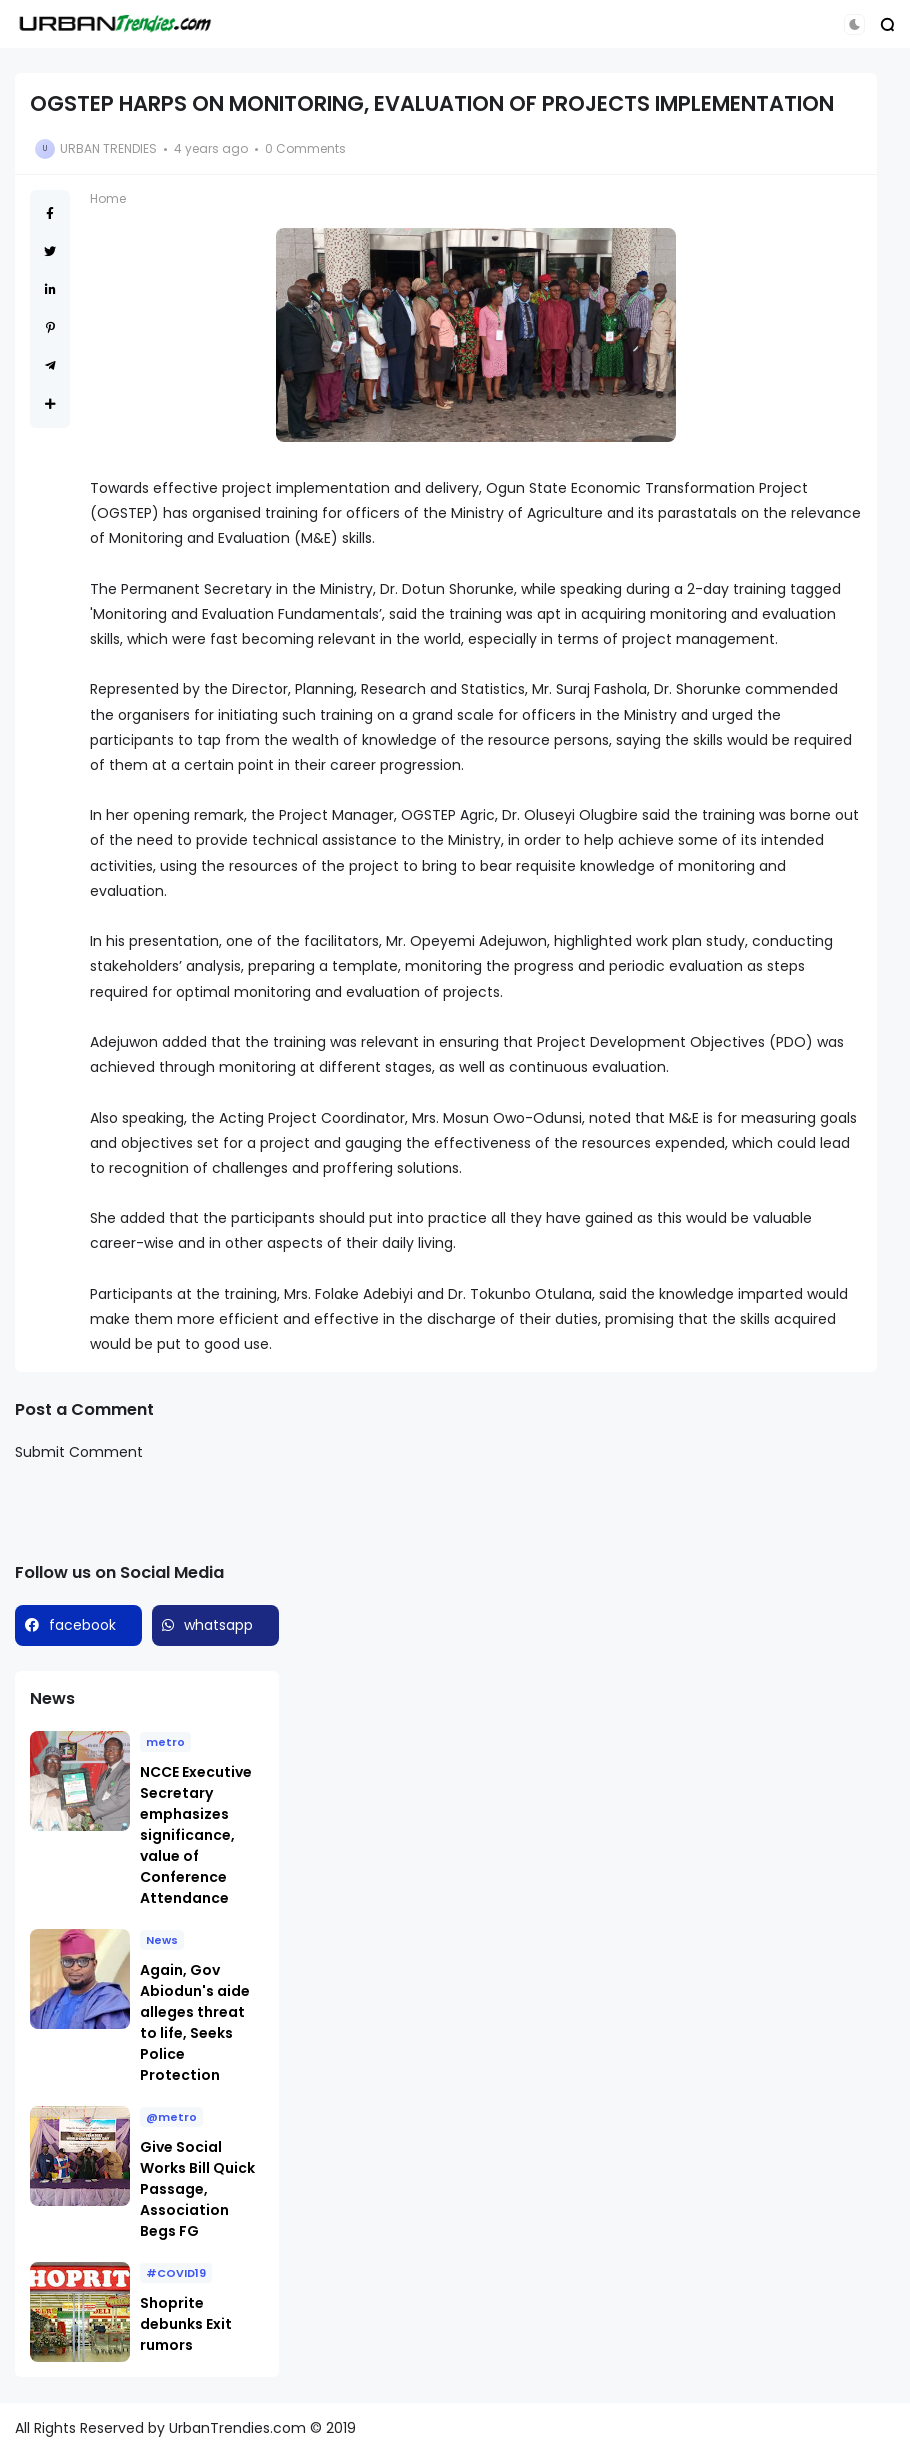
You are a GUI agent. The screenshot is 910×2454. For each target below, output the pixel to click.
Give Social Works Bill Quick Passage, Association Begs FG (197, 2189)
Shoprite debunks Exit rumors (186, 2324)
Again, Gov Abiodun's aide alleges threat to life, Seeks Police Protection (195, 2022)
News (162, 1940)
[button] (854, 24)
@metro (171, 2117)
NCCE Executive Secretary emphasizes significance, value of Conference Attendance (196, 1835)
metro (165, 1742)
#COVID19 (176, 2273)
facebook (82, 1625)
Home (108, 198)
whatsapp (218, 1625)
